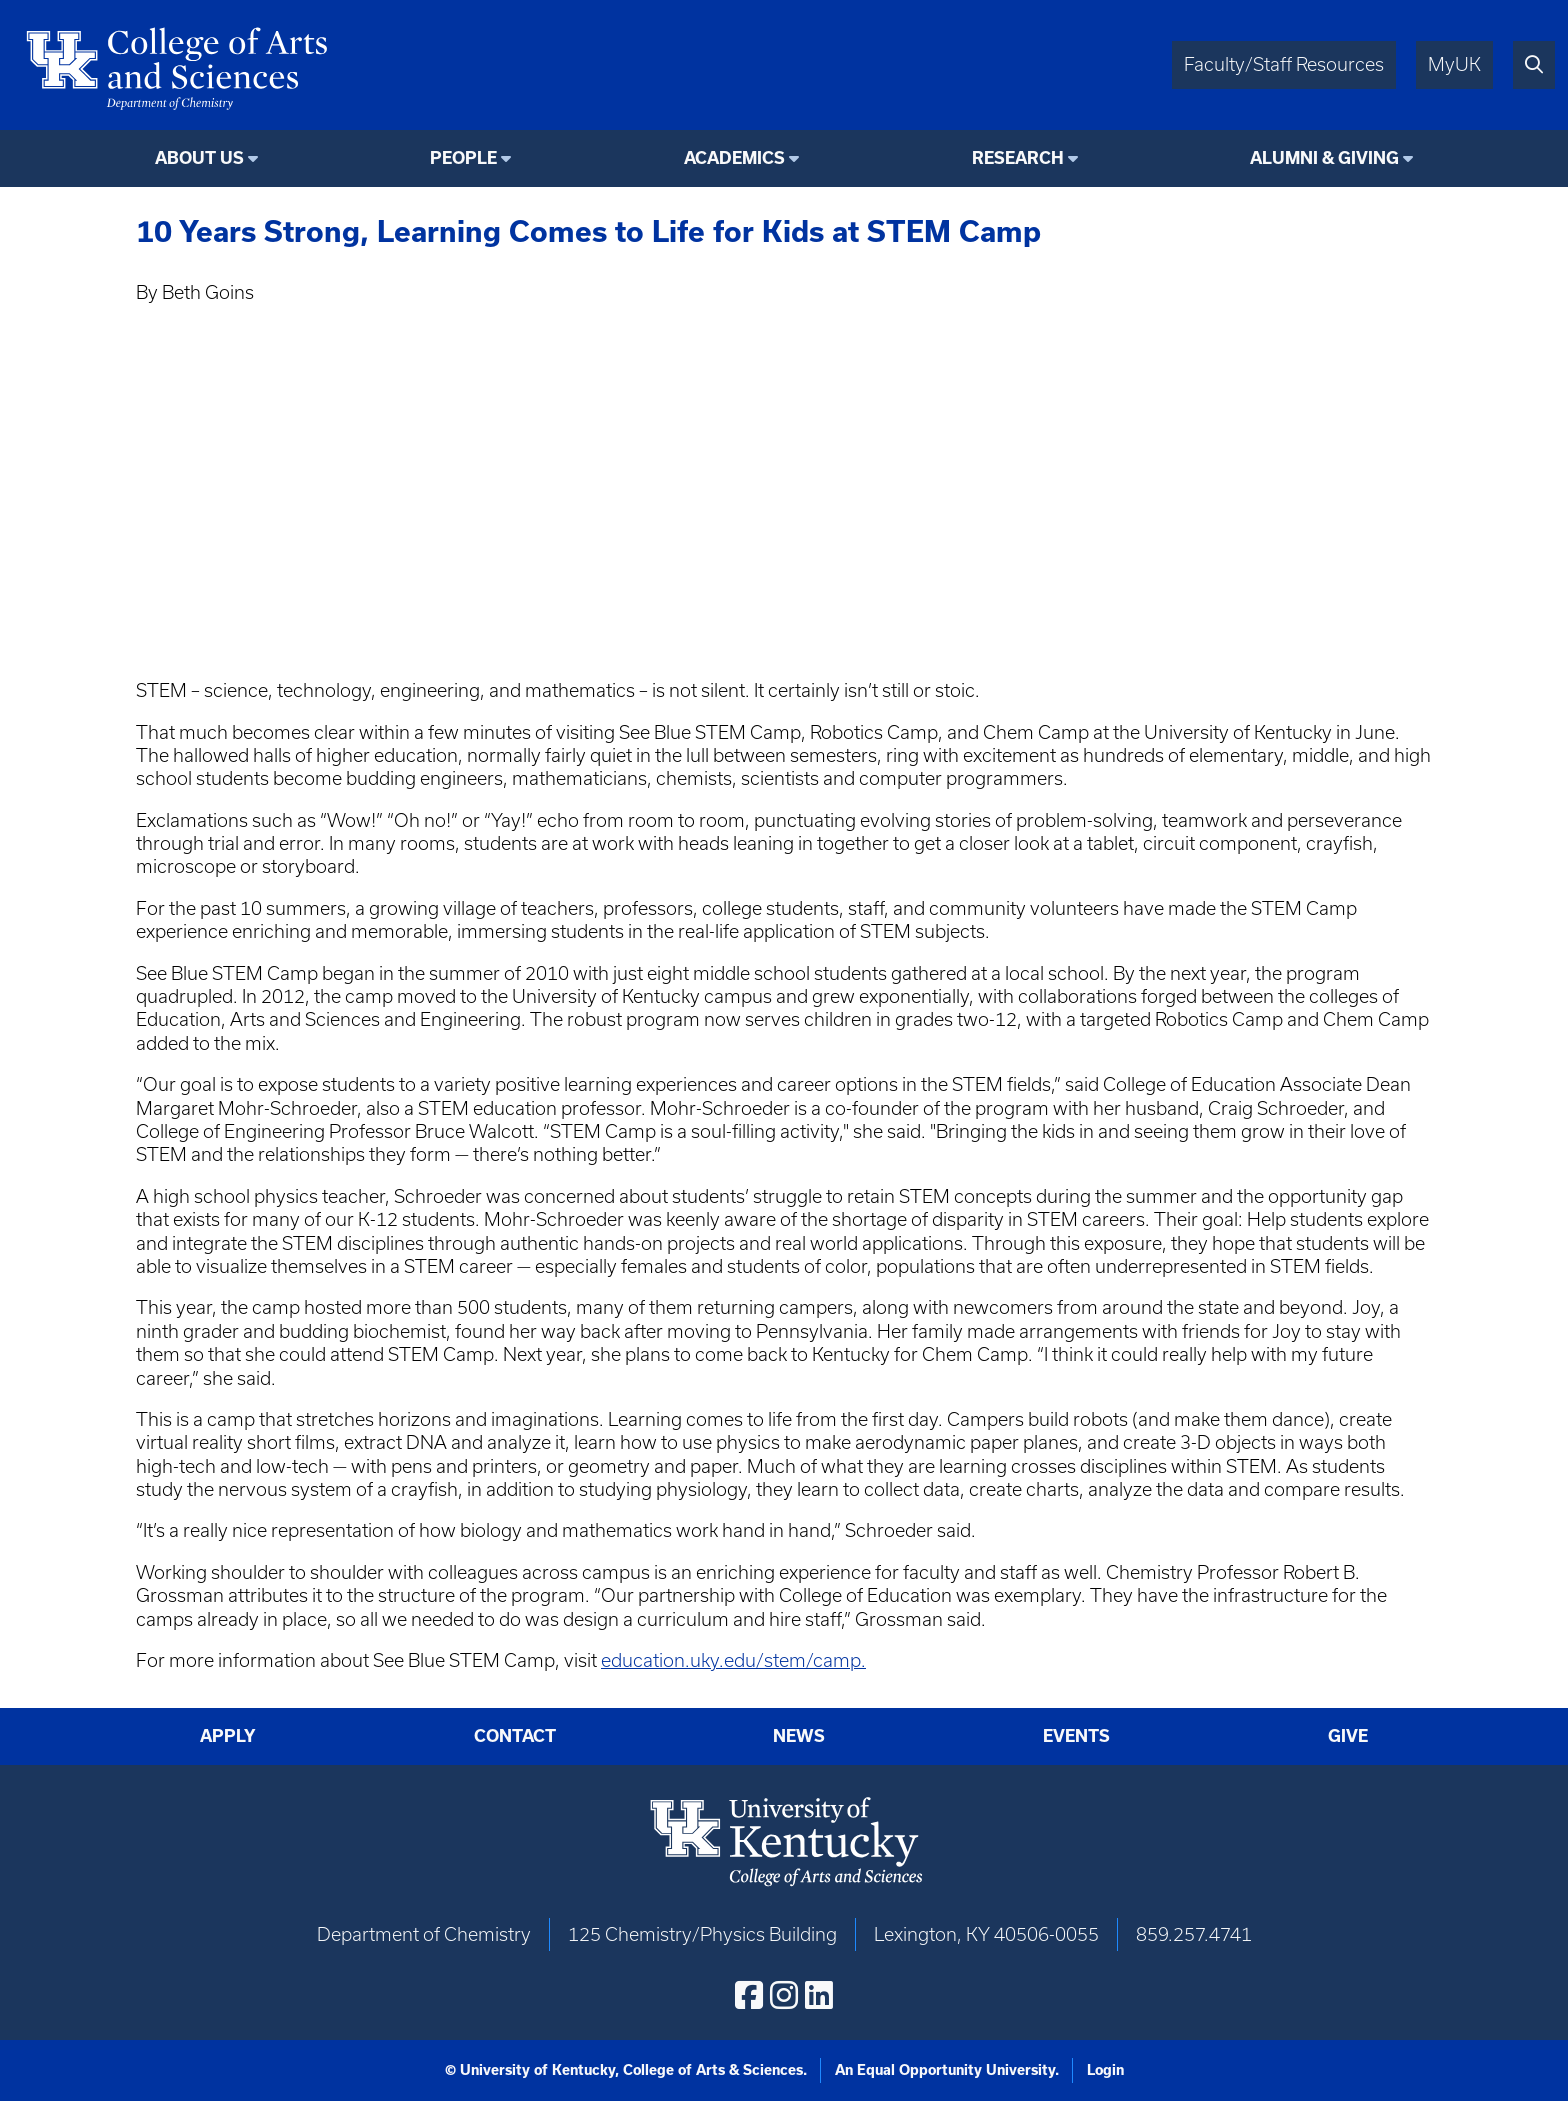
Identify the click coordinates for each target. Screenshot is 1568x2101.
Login (1105, 2070)
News (799, 1736)
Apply (228, 1736)
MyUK (1454, 64)
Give (1348, 1736)
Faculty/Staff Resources (1284, 64)
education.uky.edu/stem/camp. (733, 1660)
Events (1076, 1736)
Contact (515, 1736)
